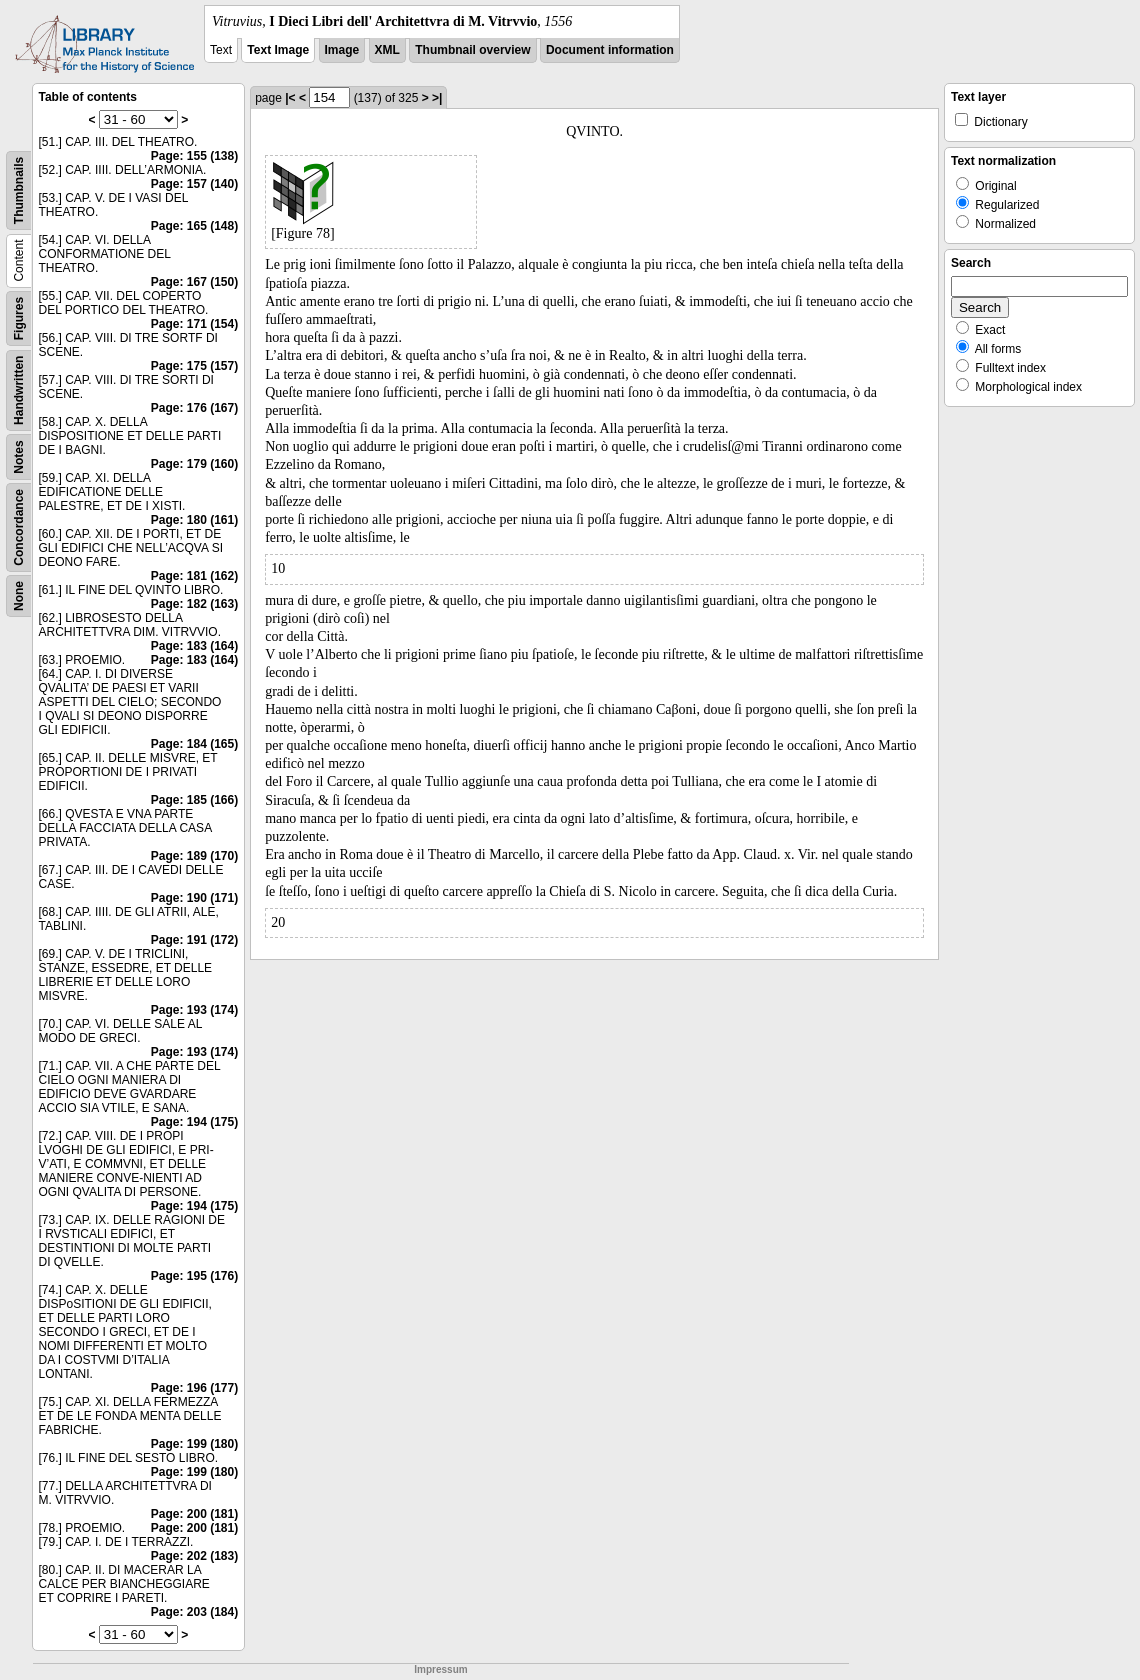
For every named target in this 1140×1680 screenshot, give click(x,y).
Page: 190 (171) (194, 898)
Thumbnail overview (472, 50)
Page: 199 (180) (194, 1444)
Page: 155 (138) (194, 156)
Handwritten (19, 390)
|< (290, 98)
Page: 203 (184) (194, 1612)
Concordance (19, 527)
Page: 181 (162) (194, 576)
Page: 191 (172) (194, 940)
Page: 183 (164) (194, 646)
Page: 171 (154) (194, 324)
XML (387, 50)
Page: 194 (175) (194, 1122)
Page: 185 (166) (194, 800)
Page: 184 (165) (194, 744)
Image (342, 50)
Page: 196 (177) (194, 1388)
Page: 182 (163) (194, 604)
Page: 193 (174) (194, 1010)
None (19, 596)
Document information (610, 50)
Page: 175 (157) (194, 366)
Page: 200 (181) (194, 1514)
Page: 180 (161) (194, 520)
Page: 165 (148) (194, 226)
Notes (19, 456)
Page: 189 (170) (194, 856)
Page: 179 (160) (194, 464)
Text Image (278, 50)
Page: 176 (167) (194, 408)
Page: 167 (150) (194, 282)
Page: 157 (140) (194, 184)
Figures (19, 318)
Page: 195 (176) (194, 1276)
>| (437, 98)
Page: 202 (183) (194, 1556)
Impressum (440, 1669)
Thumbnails (19, 190)
